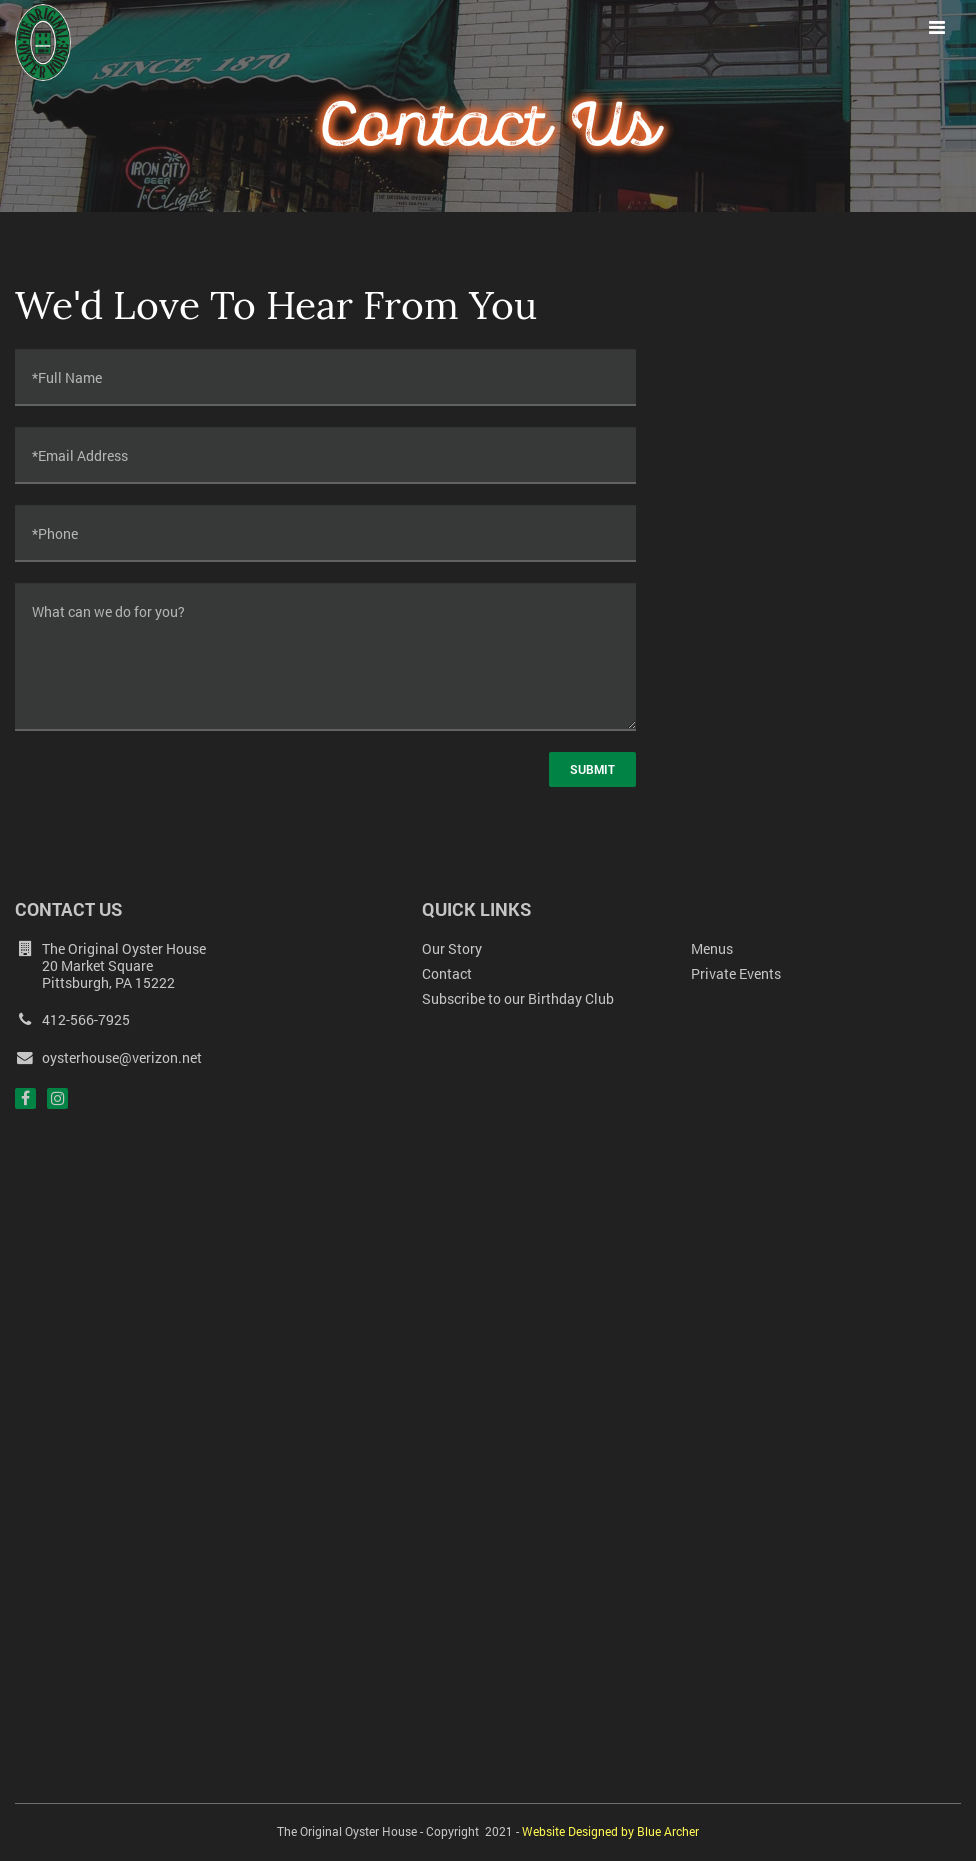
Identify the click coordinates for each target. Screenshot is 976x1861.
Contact (447, 973)
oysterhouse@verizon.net (108, 1058)
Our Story (452, 948)
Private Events (736, 973)
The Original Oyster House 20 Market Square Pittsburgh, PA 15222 (124, 965)
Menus (712, 948)
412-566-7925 (72, 1019)
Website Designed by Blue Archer (610, 1831)
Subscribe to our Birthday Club (518, 998)
